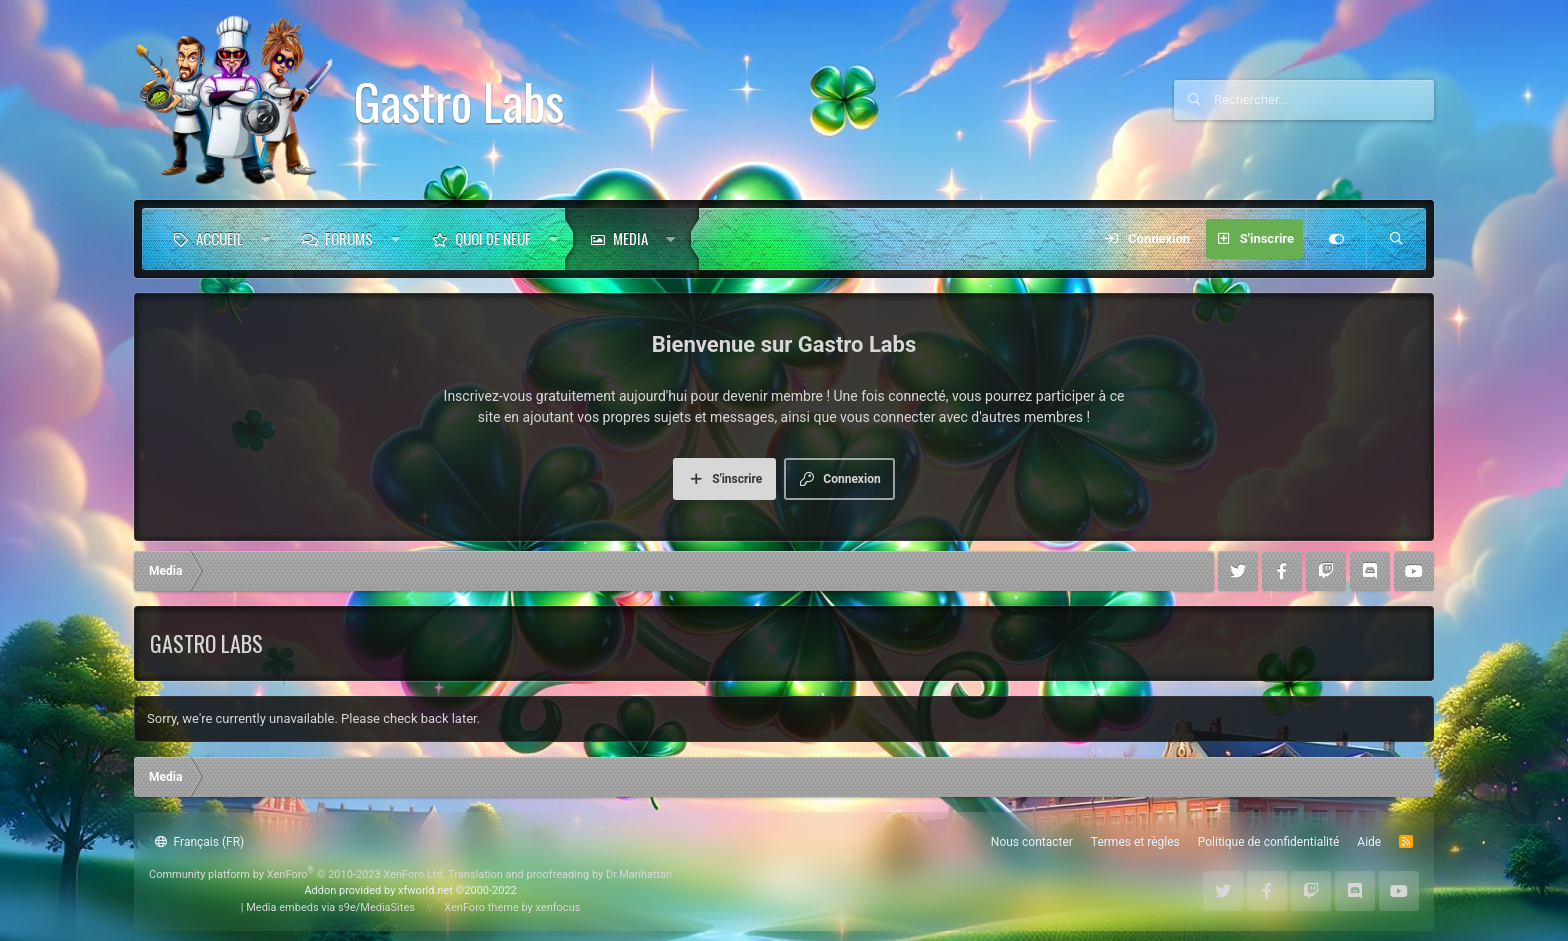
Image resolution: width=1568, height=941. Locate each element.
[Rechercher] (1324, 100)
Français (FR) (199, 842)
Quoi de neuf (493, 238)
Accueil (219, 238)
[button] (265, 239)
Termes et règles (1135, 842)
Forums (349, 238)
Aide (1369, 842)
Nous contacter (1032, 842)
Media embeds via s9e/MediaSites (330, 907)
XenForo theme (481, 907)
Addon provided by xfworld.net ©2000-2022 (410, 890)
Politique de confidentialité (1269, 842)
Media (630, 238)
